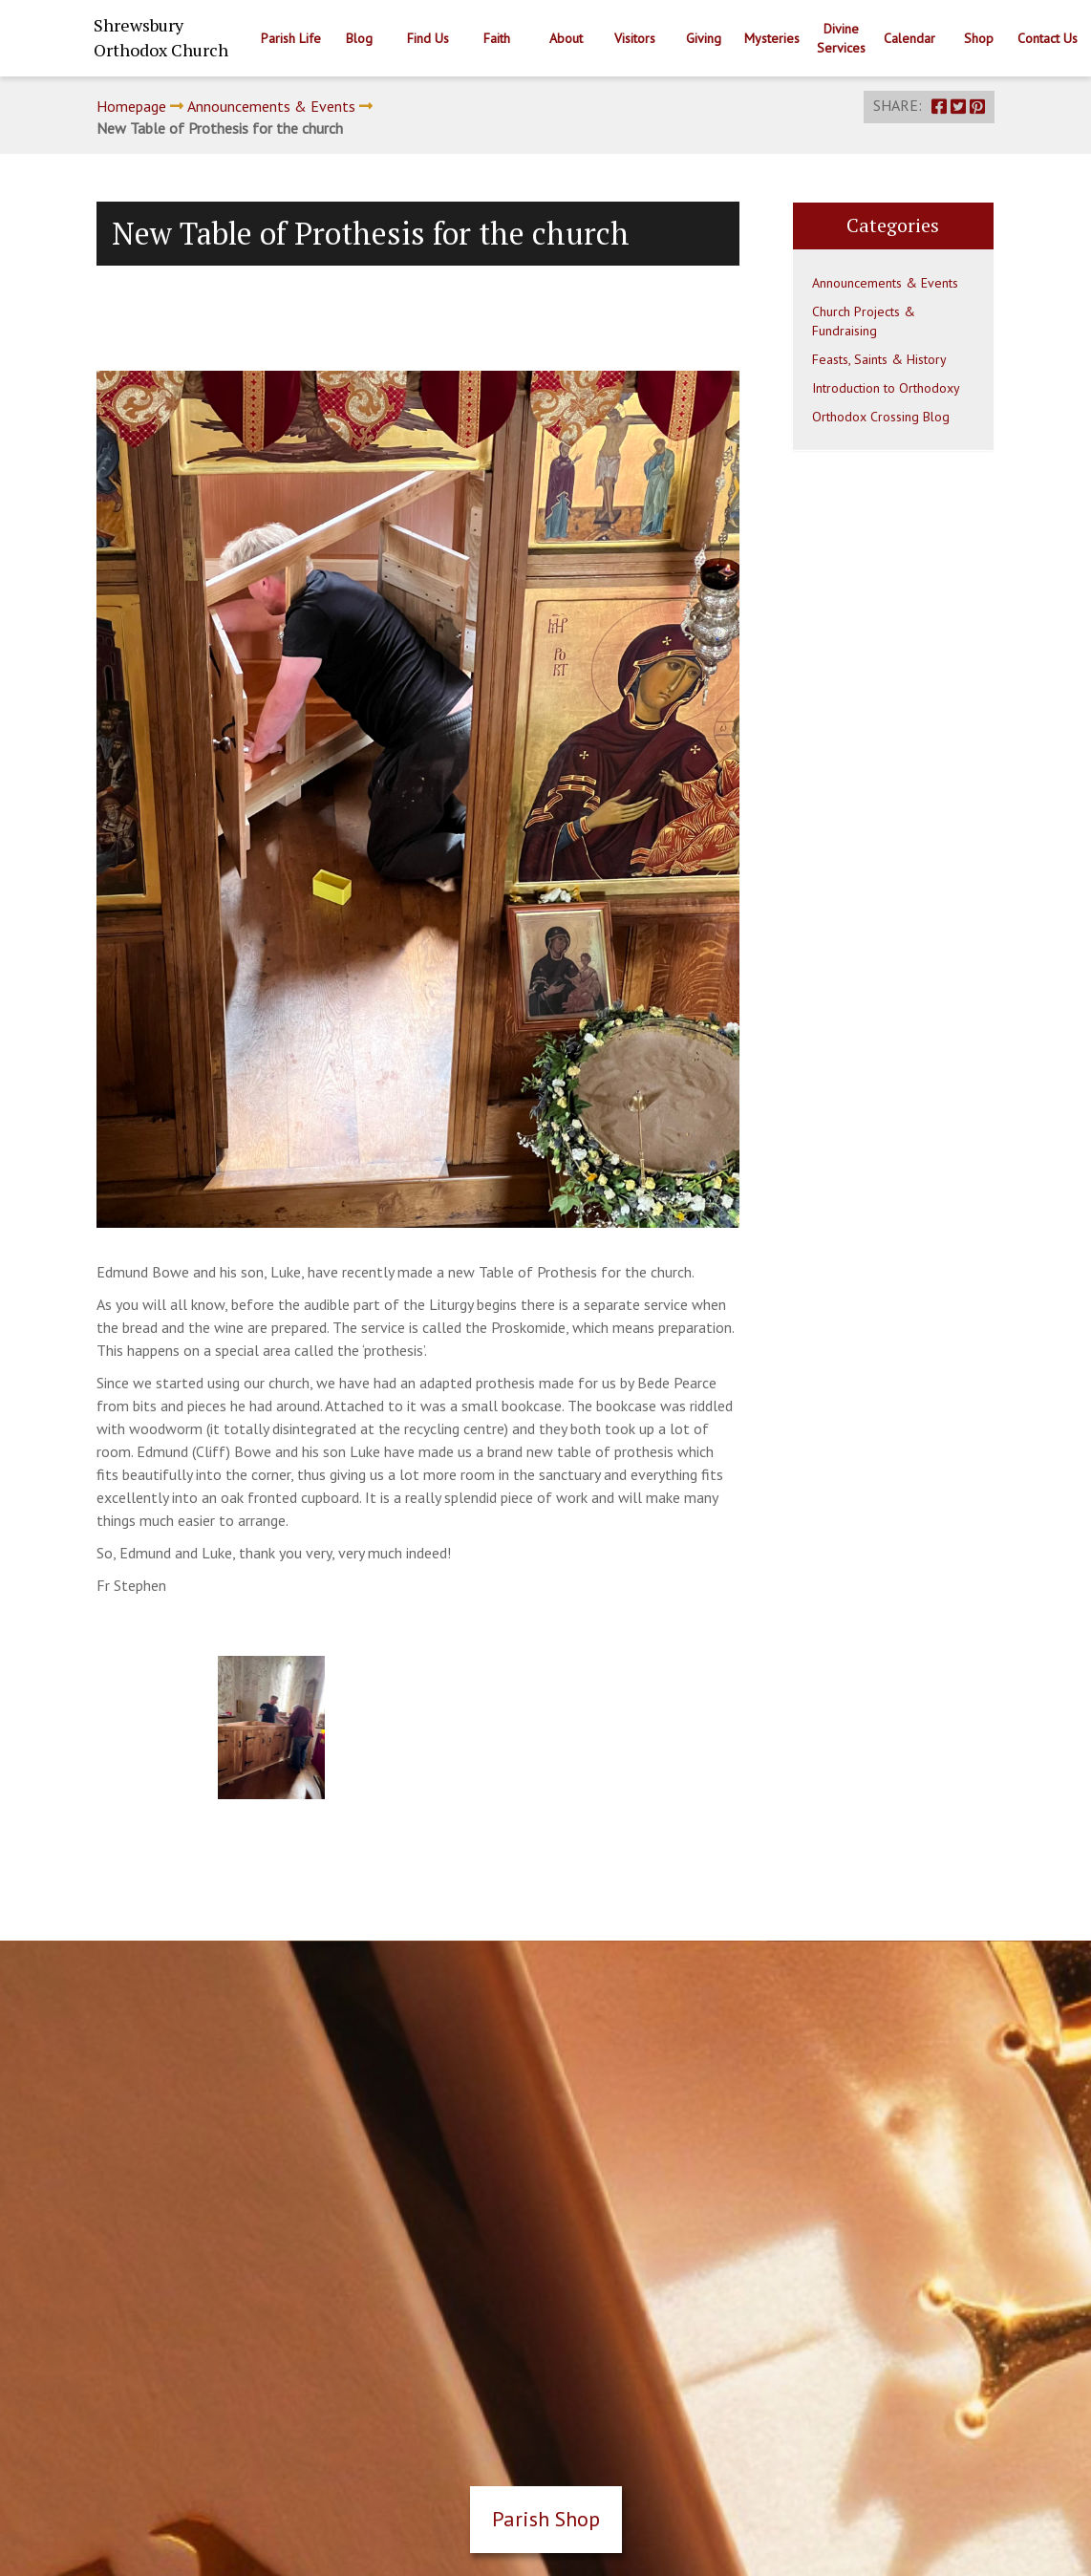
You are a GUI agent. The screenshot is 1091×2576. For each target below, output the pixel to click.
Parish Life (291, 38)
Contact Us (1047, 38)
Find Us (428, 38)
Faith (496, 38)
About (566, 38)
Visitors (634, 38)
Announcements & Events (271, 106)
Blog (359, 38)
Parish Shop (546, 2518)
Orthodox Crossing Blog (881, 416)
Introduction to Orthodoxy (886, 388)
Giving (703, 38)
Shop (979, 38)
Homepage (131, 106)
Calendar (909, 38)
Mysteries (772, 38)
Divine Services (841, 38)
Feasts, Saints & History (879, 359)
